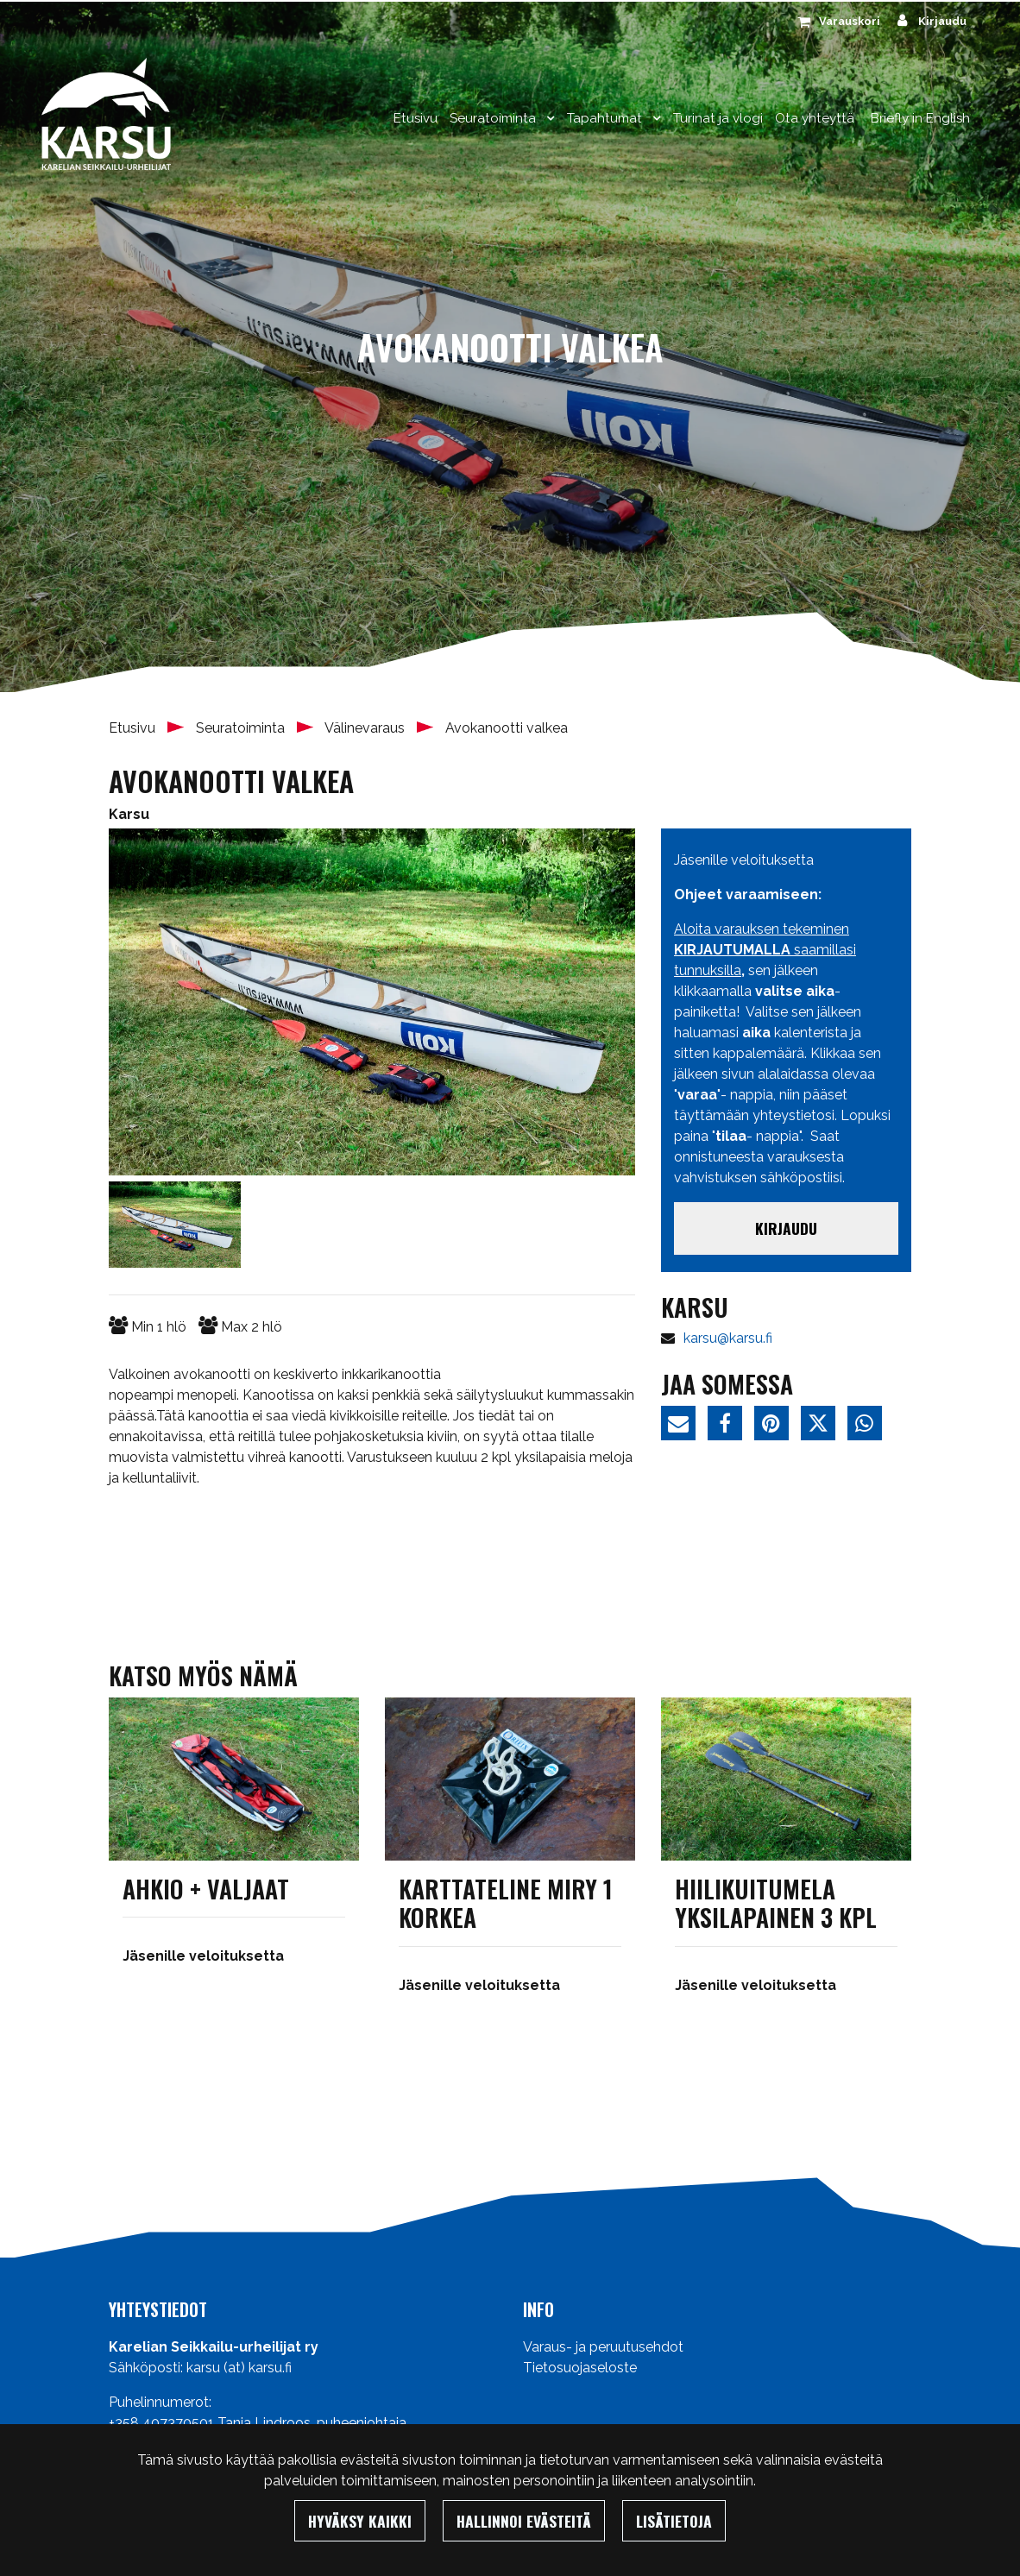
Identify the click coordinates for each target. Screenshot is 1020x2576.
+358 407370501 (161, 2423)
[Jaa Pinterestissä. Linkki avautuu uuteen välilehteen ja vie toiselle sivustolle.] (777, 1426)
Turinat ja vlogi (718, 118)
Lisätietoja (674, 2521)
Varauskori (849, 21)
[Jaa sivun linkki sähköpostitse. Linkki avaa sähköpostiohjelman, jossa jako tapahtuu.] (684, 1426)
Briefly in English (920, 118)
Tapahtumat (606, 118)
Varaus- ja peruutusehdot (603, 2347)
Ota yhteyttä (814, 118)
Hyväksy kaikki (360, 2521)
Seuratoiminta (494, 118)
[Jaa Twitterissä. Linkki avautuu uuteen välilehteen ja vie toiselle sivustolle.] (824, 1426)
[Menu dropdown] (547, 118)
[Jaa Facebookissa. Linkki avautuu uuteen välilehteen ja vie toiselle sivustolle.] (731, 1426)
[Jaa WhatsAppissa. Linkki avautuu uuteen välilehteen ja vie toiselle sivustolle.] (869, 1426)
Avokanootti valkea (506, 728)
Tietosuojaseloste (580, 2367)
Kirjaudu (786, 1228)
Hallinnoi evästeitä (523, 2521)
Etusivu (416, 118)
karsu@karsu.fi (727, 1338)
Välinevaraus (366, 728)
